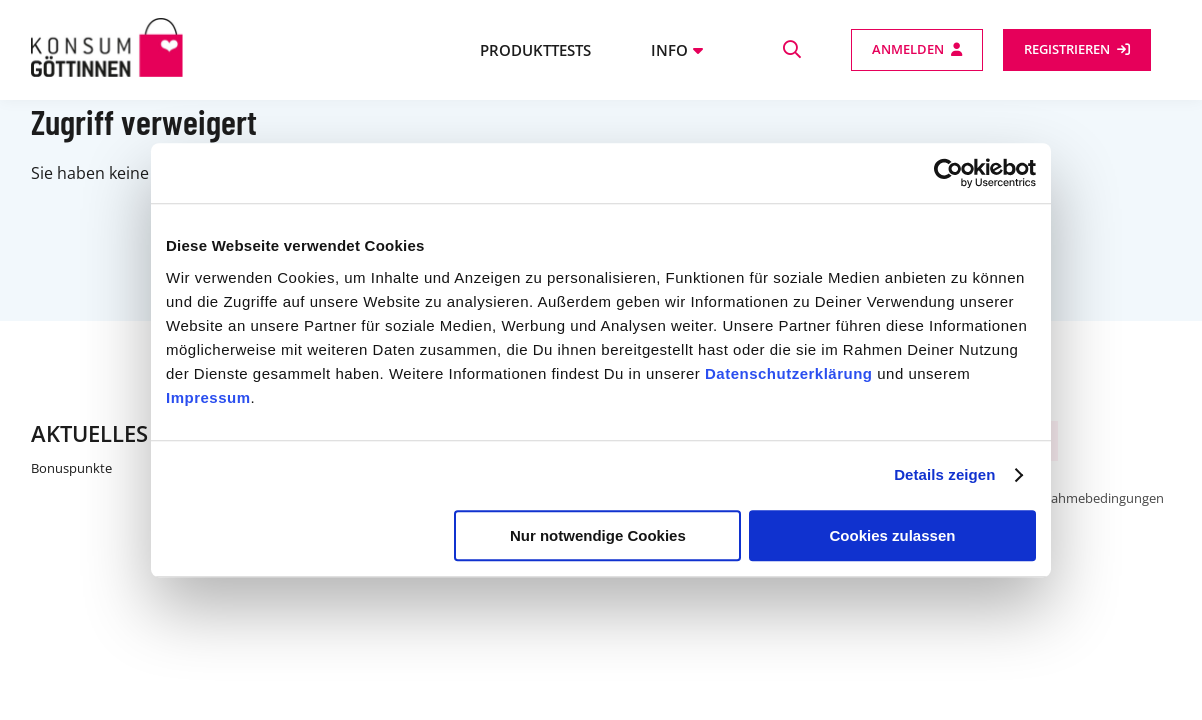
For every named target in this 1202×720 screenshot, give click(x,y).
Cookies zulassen (893, 535)
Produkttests (535, 50)
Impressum (208, 397)
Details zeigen (944, 474)
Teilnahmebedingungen (1093, 498)
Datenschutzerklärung (789, 373)
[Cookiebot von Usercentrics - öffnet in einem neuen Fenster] (948, 173)
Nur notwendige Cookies (598, 535)
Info (669, 50)
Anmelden (908, 49)
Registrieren (1067, 49)
